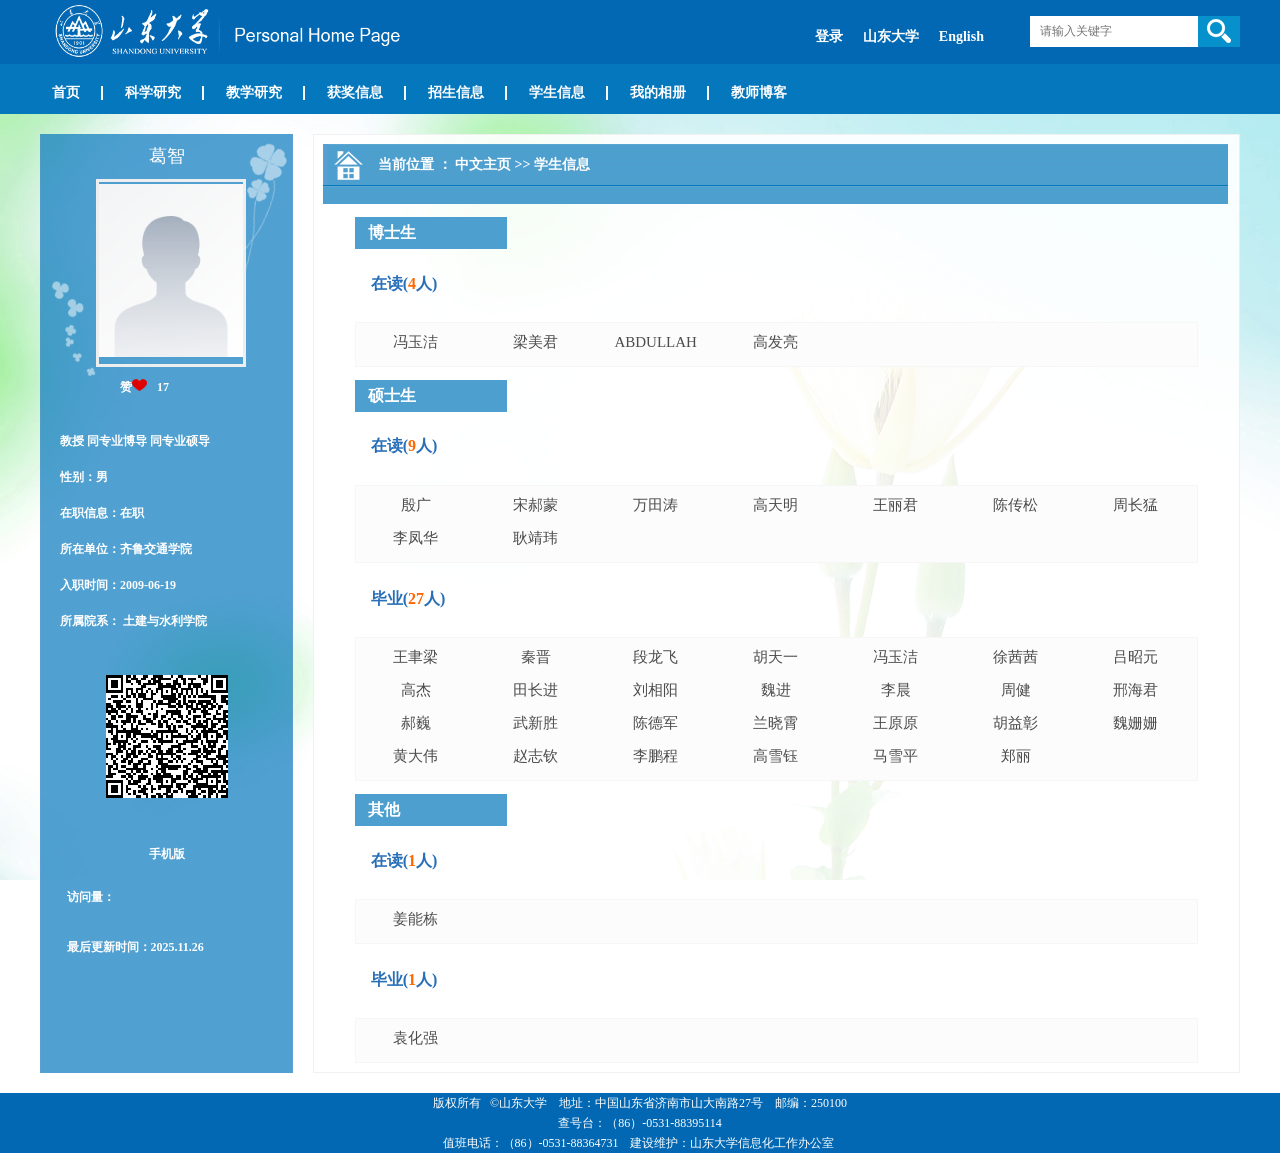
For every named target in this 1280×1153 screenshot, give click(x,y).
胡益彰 (1015, 723)
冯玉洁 (415, 342)
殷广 (416, 505)
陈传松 (1015, 505)
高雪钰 (775, 756)
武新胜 (535, 723)
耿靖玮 (535, 538)
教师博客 (759, 92)
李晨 (896, 690)
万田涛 (655, 505)
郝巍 (416, 723)
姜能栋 (415, 919)
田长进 (535, 690)
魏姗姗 (1135, 723)
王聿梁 (415, 657)
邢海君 (1135, 690)
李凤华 (415, 538)
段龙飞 (655, 657)
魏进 (776, 690)
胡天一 (775, 657)
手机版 (167, 854)
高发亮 (775, 342)
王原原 (895, 723)
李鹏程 (655, 756)
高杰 (416, 690)
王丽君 (895, 505)
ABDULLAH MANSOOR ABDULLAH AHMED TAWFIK (655, 345)
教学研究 (254, 92)
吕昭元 (1135, 657)
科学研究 (153, 92)
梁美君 (535, 342)
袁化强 (415, 1038)
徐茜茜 (1015, 657)
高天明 (775, 505)
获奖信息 (355, 92)
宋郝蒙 (535, 505)
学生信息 (557, 92)
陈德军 (655, 723)
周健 (1016, 690)
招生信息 (456, 92)
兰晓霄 (775, 723)
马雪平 (895, 756)
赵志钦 (535, 756)
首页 (66, 92)
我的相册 (658, 92)
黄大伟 (415, 756)
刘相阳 (655, 690)
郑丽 (1016, 756)
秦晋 (536, 657)
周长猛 (1135, 505)
